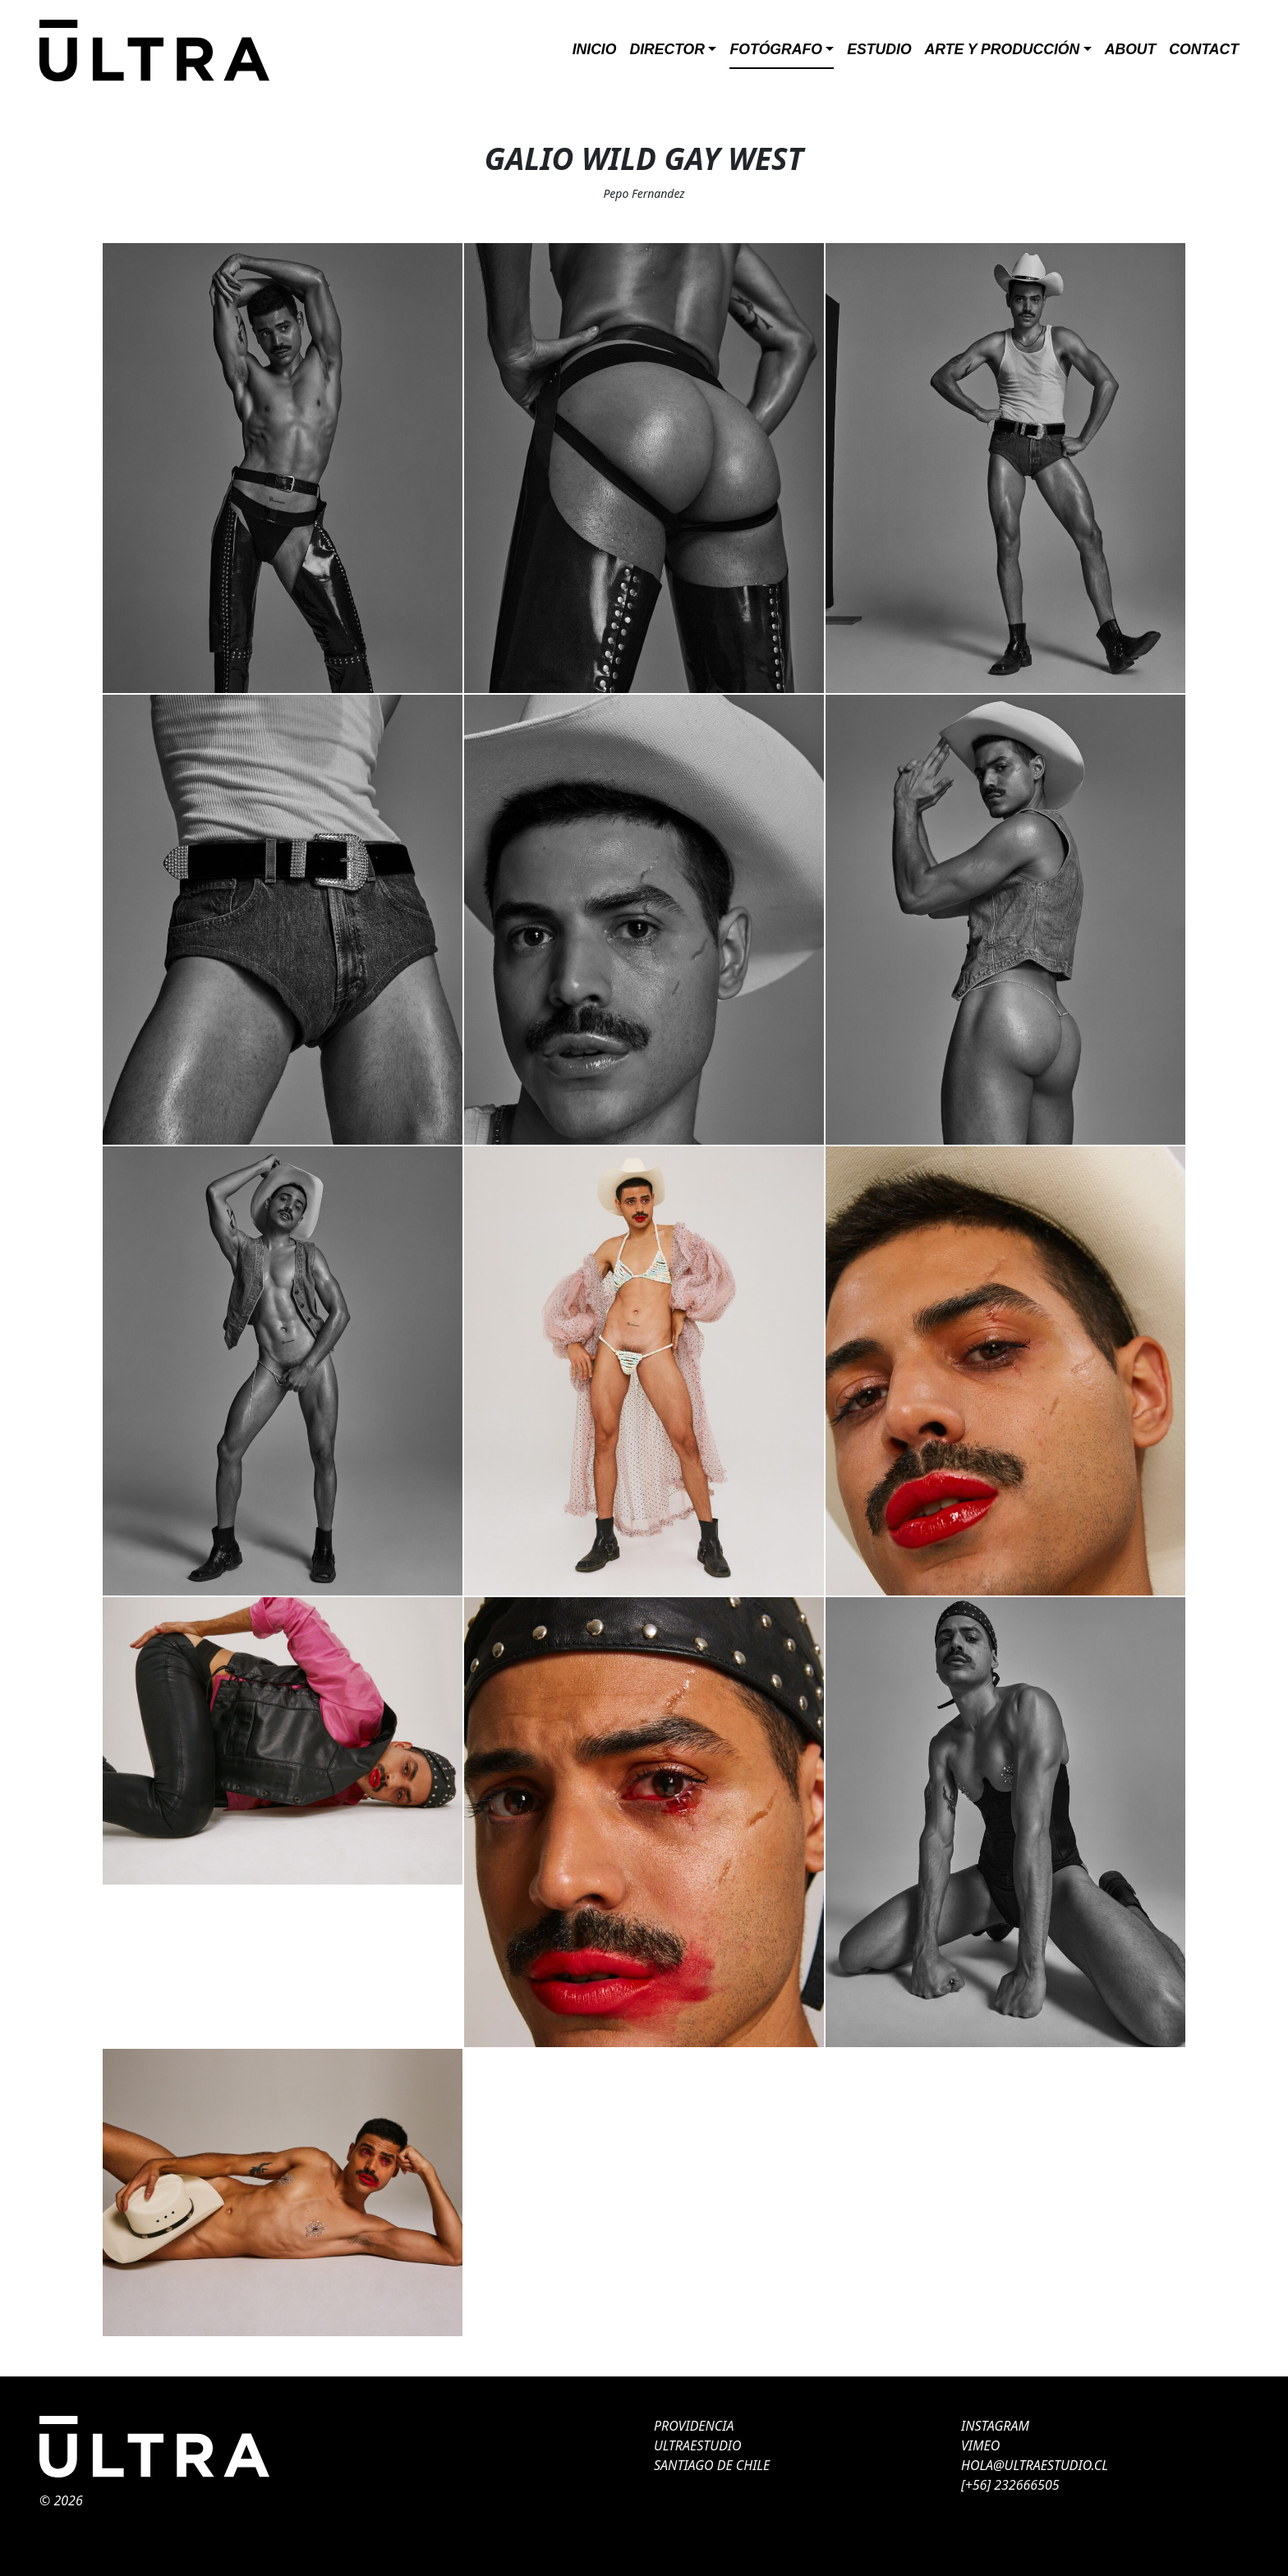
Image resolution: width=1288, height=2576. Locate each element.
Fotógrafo (775, 49)
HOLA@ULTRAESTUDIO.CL (1034, 2465)
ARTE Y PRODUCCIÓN (1002, 49)
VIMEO (980, 2445)
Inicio (595, 49)
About (1131, 49)
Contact (1204, 49)
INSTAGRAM (995, 2426)
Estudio (879, 49)
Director (667, 49)
